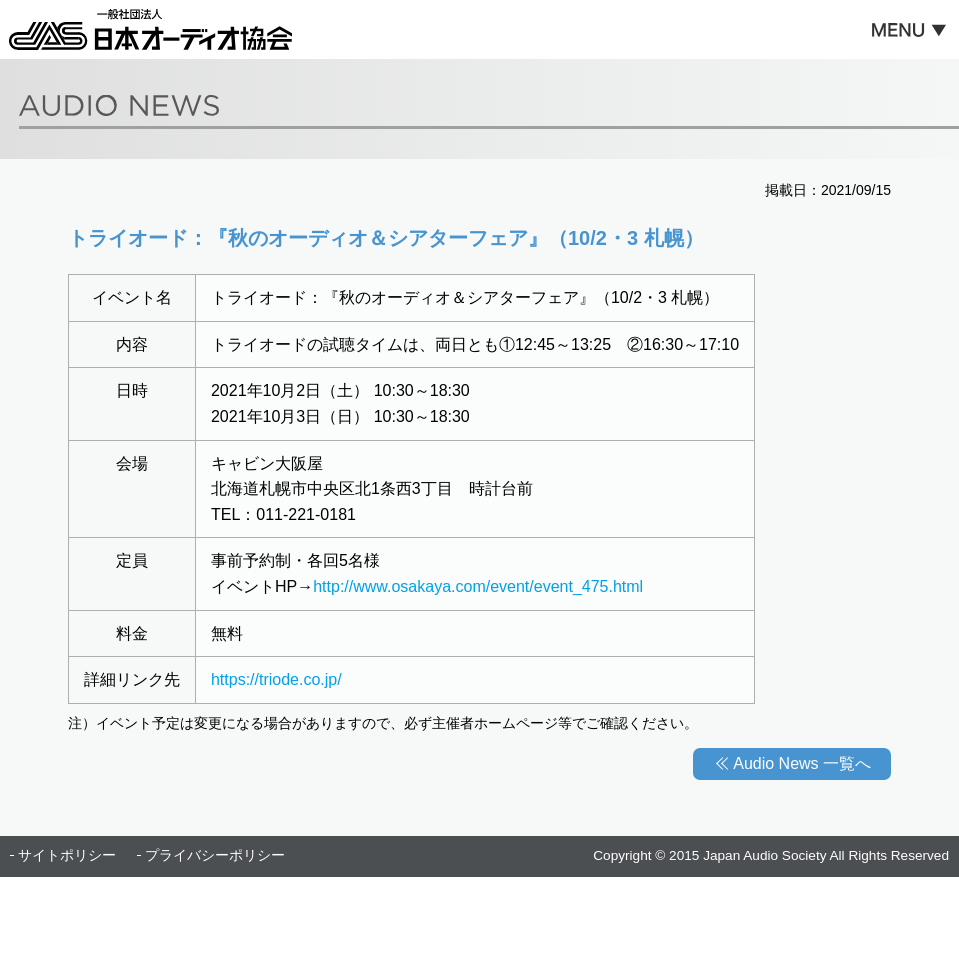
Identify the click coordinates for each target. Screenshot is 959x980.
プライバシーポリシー (215, 855)
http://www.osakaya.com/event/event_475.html (478, 586)
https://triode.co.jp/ (276, 679)
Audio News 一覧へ (802, 763)
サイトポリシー (67, 855)
